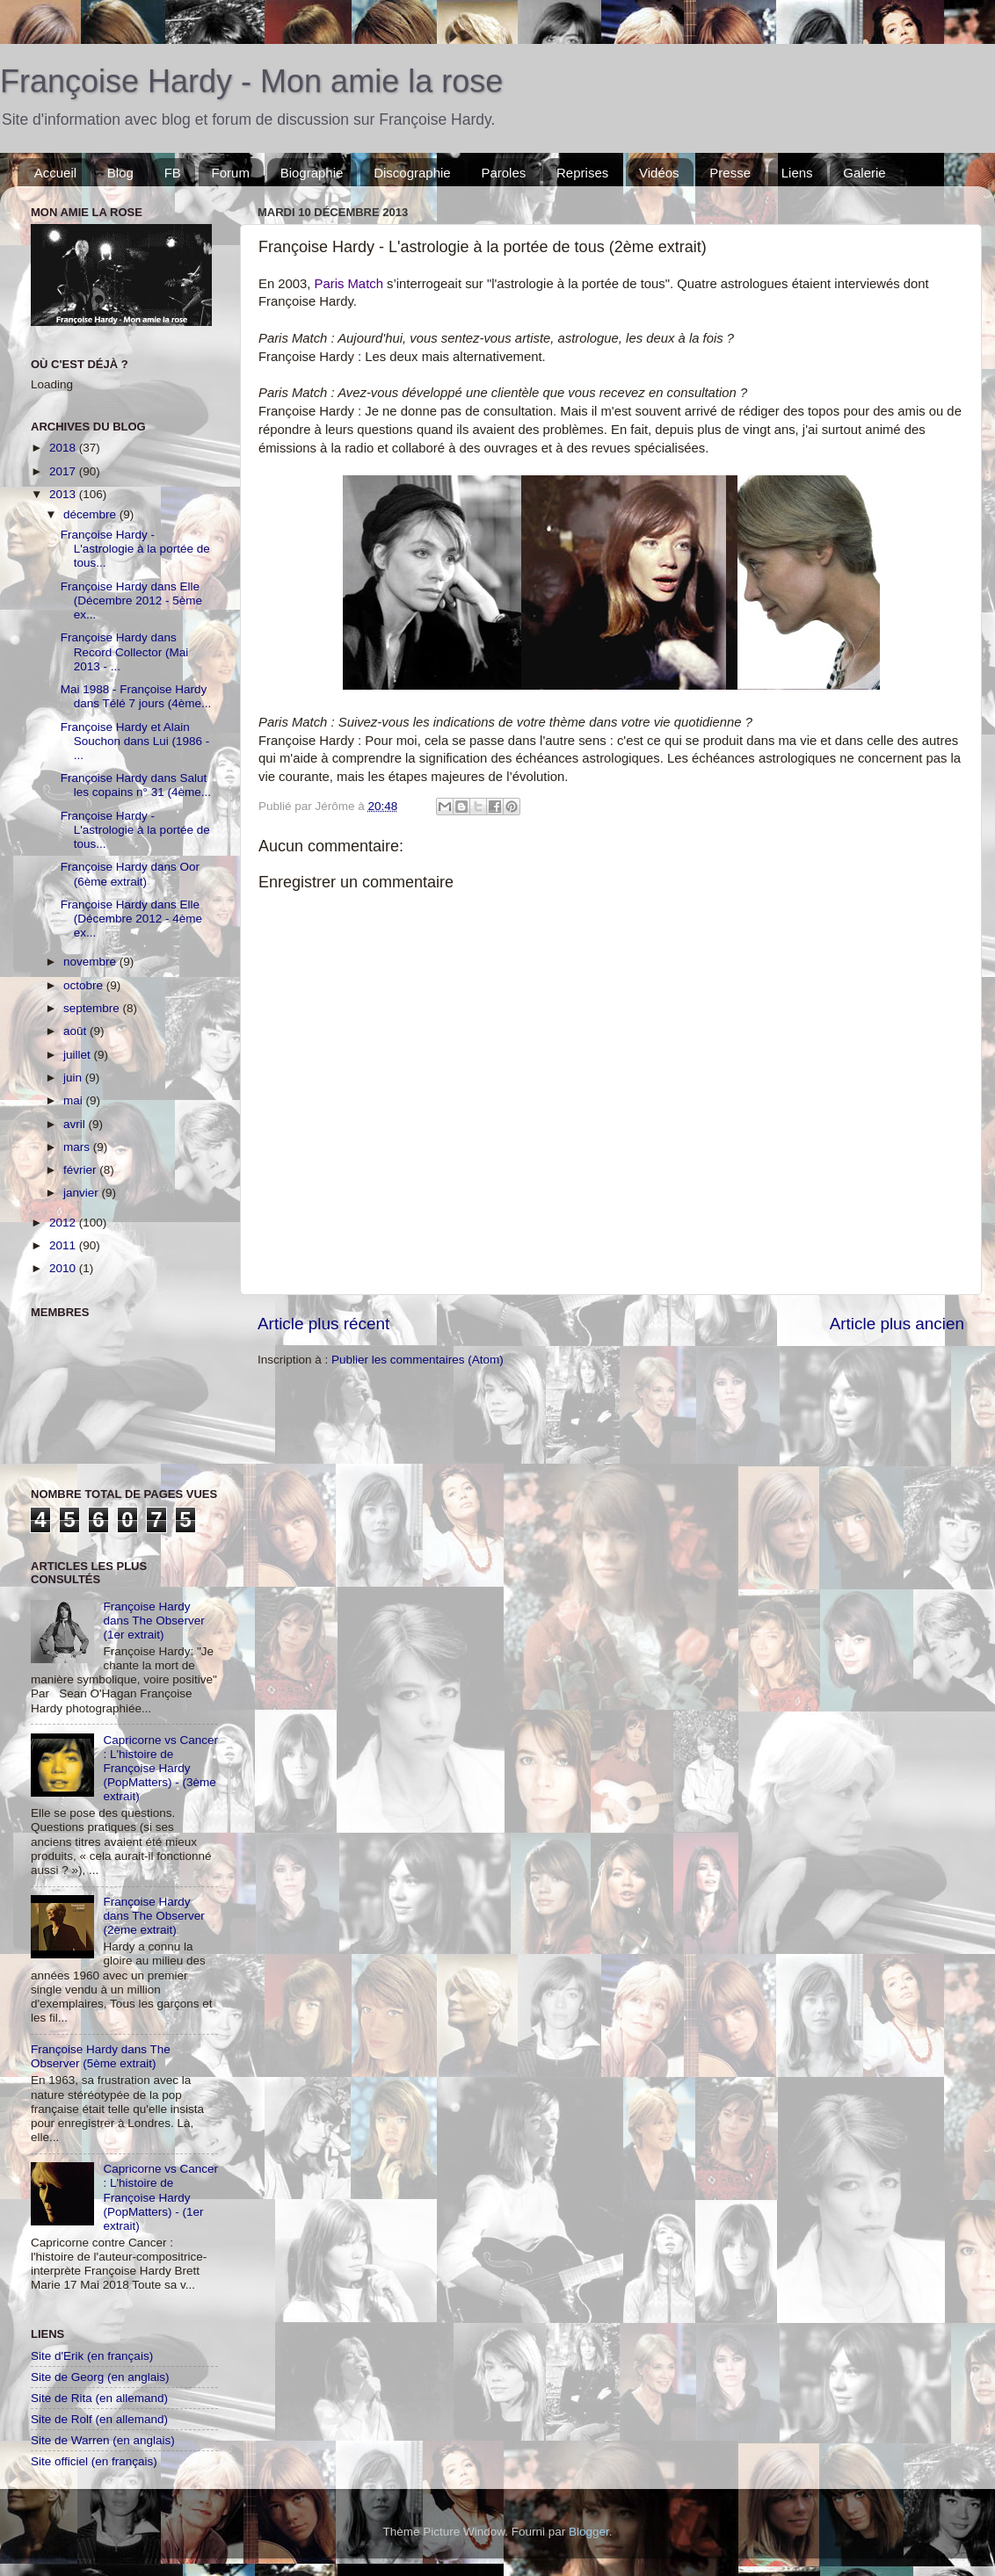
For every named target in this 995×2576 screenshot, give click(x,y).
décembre (91, 514)
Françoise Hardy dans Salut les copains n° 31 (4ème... (136, 785)
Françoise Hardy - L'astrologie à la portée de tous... (135, 548)
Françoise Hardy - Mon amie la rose (251, 81)
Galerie (864, 172)
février (81, 1169)
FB (172, 172)
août (76, 1031)
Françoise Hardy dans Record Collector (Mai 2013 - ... (125, 651)
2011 (64, 1245)
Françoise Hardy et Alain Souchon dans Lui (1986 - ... (135, 741)
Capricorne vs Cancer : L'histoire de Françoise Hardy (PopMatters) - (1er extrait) (160, 2197)
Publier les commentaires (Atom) (417, 1359)
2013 (64, 494)
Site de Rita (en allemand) (99, 2398)
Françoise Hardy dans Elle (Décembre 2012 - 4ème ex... (131, 918)
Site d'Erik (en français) (92, 2356)
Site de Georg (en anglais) (100, 2377)
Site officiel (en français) (94, 2461)
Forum (231, 172)
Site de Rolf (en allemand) (99, 2419)
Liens (797, 172)
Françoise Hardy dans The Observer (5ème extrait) (101, 2056)
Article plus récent (323, 1323)
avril (76, 1124)
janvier (82, 1192)
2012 (64, 1222)
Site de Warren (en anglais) (103, 2440)
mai (74, 1100)
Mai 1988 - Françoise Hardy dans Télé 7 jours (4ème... (136, 696)
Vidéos (659, 172)
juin (74, 1077)
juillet (78, 1054)
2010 (64, 1268)
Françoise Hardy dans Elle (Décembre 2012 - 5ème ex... (131, 600)
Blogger (589, 2531)
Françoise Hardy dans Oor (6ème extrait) (130, 873)
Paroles (503, 172)
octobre (84, 985)
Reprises (582, 172)
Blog (120, 172)
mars (78, 1147)
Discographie (412, 172)
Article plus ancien (897, 1323)
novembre (91, 961)
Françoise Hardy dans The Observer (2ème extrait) (153, 1915)
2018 (64, 447)
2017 (64, 471)
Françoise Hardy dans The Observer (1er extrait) (153, 1620)
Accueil (55, 172)
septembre (93, 1008)
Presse (730, 172)
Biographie (312, 172)
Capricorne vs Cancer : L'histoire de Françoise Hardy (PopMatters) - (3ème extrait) (160, 1768)
